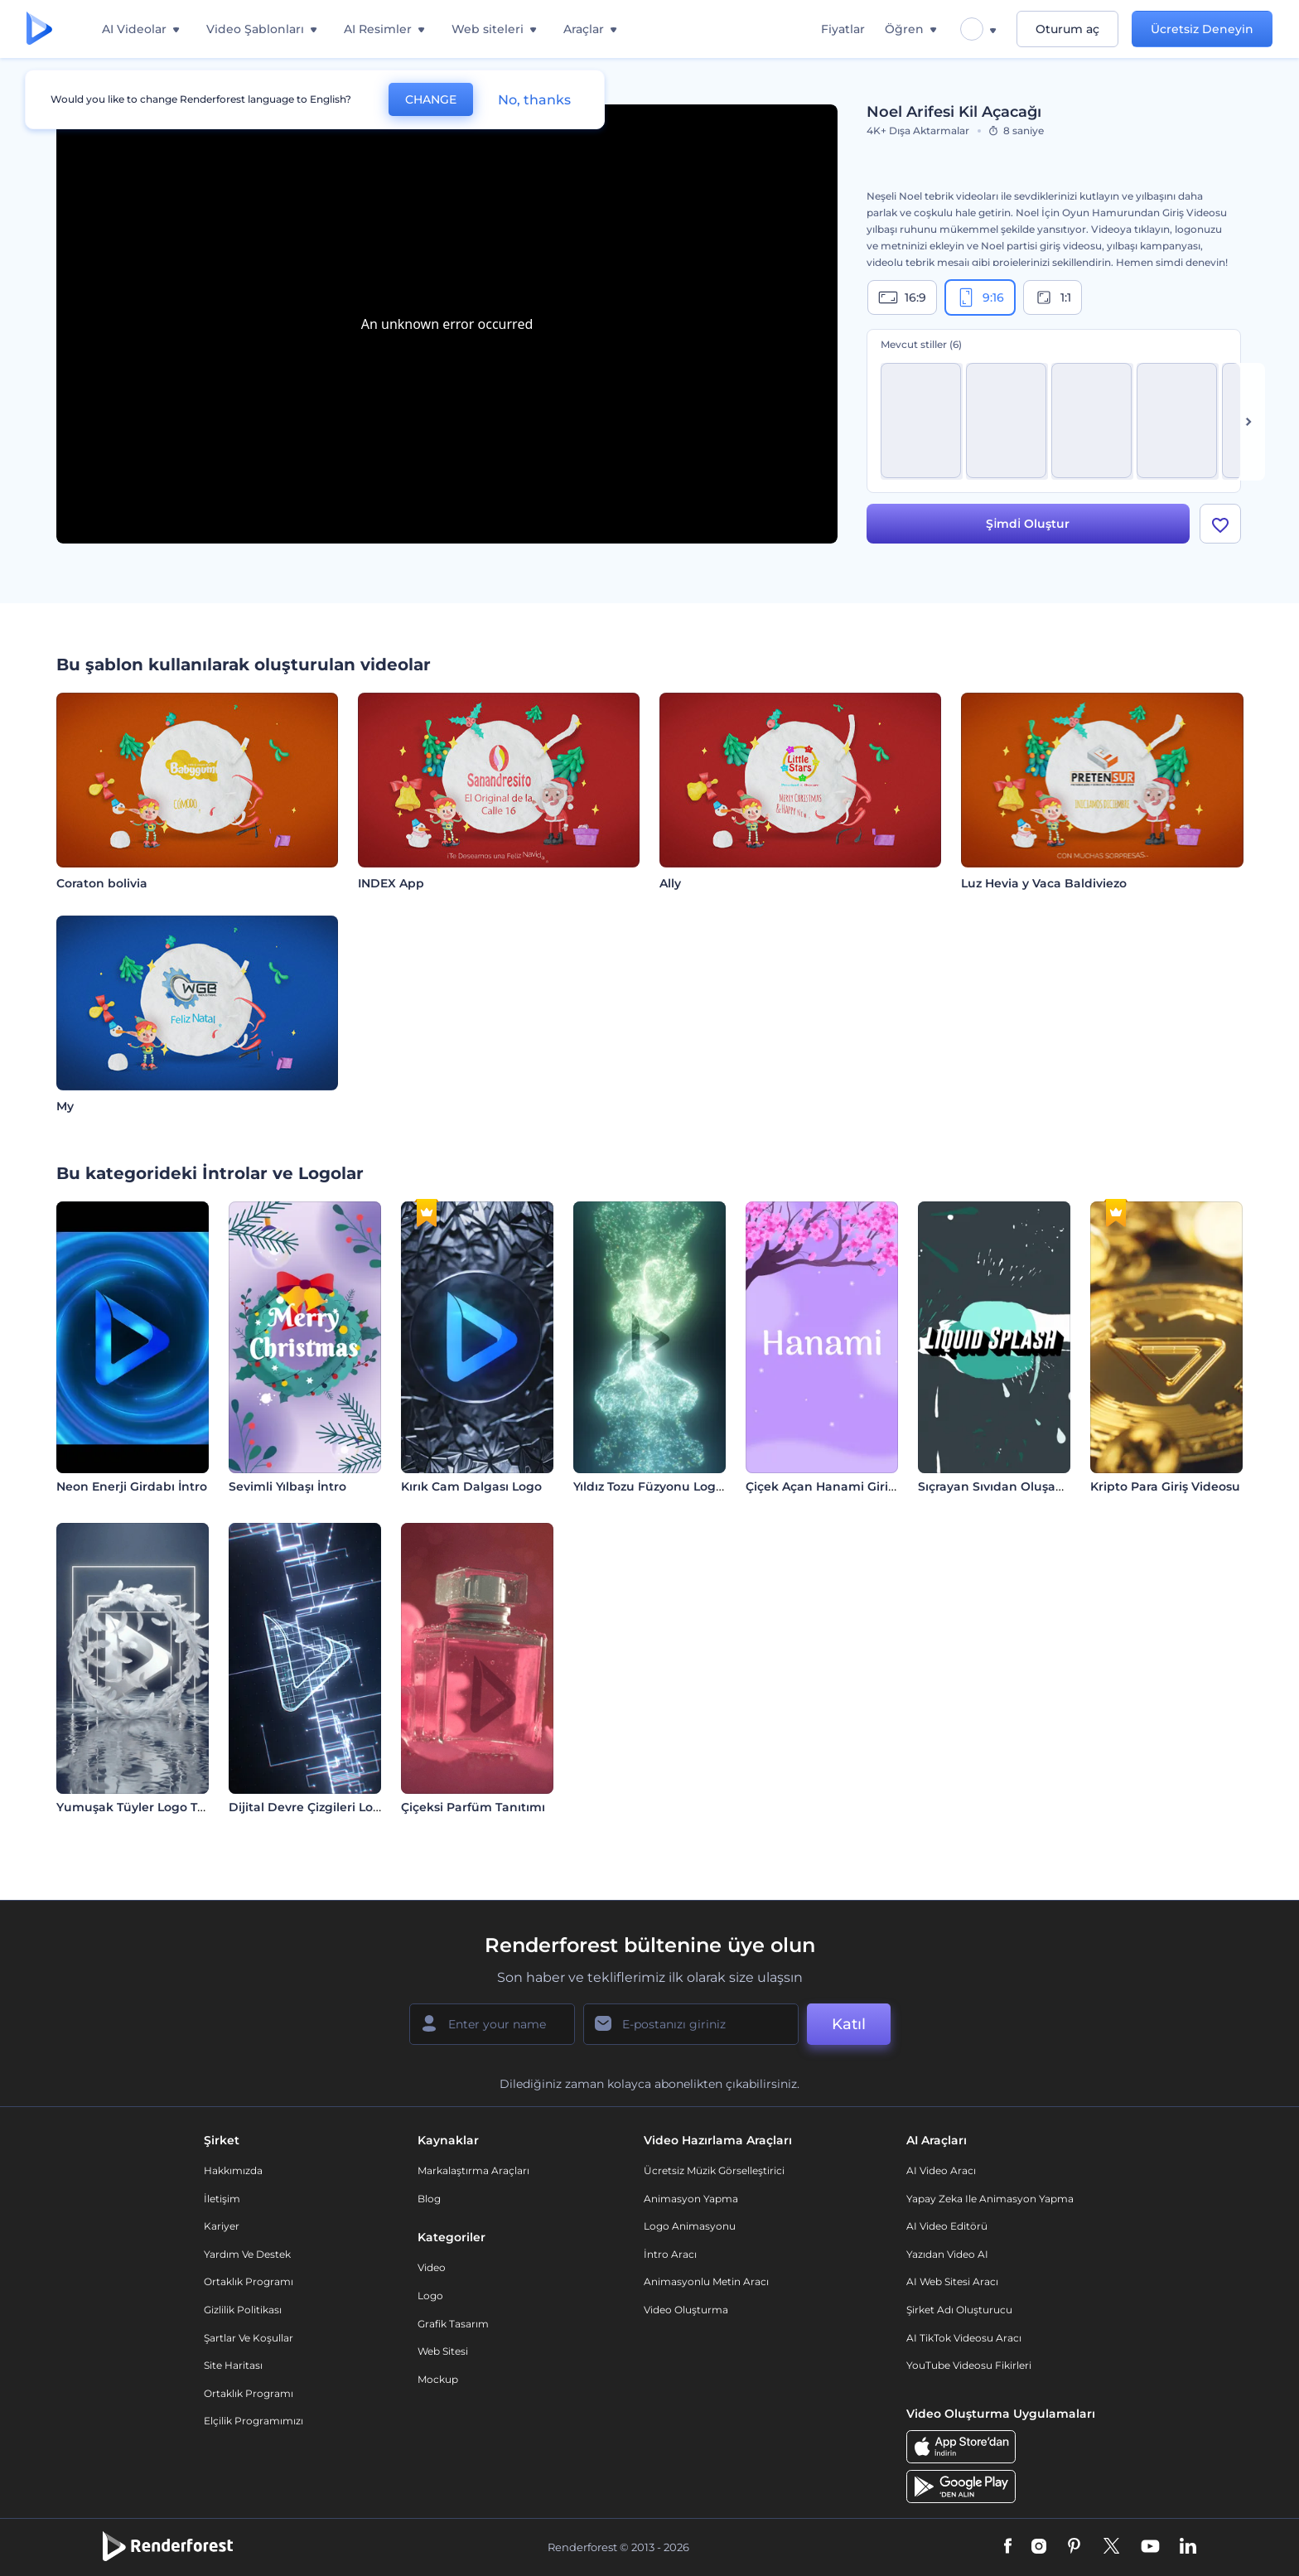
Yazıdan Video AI (947, 2254)
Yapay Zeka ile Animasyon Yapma (990, 2198)
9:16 (980, 297)
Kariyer (221, 2226)
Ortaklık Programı (248, 2281)
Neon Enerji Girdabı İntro (131, 1486)
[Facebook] (1008, 2547)
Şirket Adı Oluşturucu (959, 2309)
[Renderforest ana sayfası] (39, 29)
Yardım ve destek (247, 2254)
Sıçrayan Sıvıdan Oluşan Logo (1007, 1486)
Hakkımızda (233, 2170)
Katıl (849, 2024)
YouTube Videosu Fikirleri (968, 2365)
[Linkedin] (1188, 2547)
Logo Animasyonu (690, 2226)
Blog (429, 2198)
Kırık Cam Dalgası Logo (471, 1486)
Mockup (438, 2379)
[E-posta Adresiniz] (691, 2024)
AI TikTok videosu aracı (963, 2338)
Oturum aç (1067, 29)
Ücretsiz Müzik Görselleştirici (714, 2170)
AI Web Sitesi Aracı (952, 2281)
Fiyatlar (843, 29)
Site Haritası (233, 2365)
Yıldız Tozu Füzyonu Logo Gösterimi (679, 1486)
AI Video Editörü (947, 2226)
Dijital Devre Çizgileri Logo (309, 1807)
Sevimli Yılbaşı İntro (287, 1486)
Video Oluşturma (686, 2309)
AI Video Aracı (941, 2170)
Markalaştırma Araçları (473, 2170)
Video (432, 2267)
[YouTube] (1150, 2547)
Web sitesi (443, 2351)
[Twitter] (1111, 2547)
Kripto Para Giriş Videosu (1165, 1486)
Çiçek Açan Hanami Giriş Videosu (846, 1486)
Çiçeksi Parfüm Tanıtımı (473, 1807)
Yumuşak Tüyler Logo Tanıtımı (148, 1807)
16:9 (902, 297)
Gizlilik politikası (243, 2309)
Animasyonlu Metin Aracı (706, 2281)
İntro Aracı (670, 2254)
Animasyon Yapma (691, 2198)
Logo (430, 2295)
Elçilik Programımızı (253, 2420)
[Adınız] (492, 2024)
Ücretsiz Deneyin (1202, 29)
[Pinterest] (1074, 2547)
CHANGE (430, 99)
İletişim (222, 2198)
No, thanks (534, 100)
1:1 (1052, 297)
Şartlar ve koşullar (248, 2338)
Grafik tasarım (453, 2323)
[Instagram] (1038, 2547)
